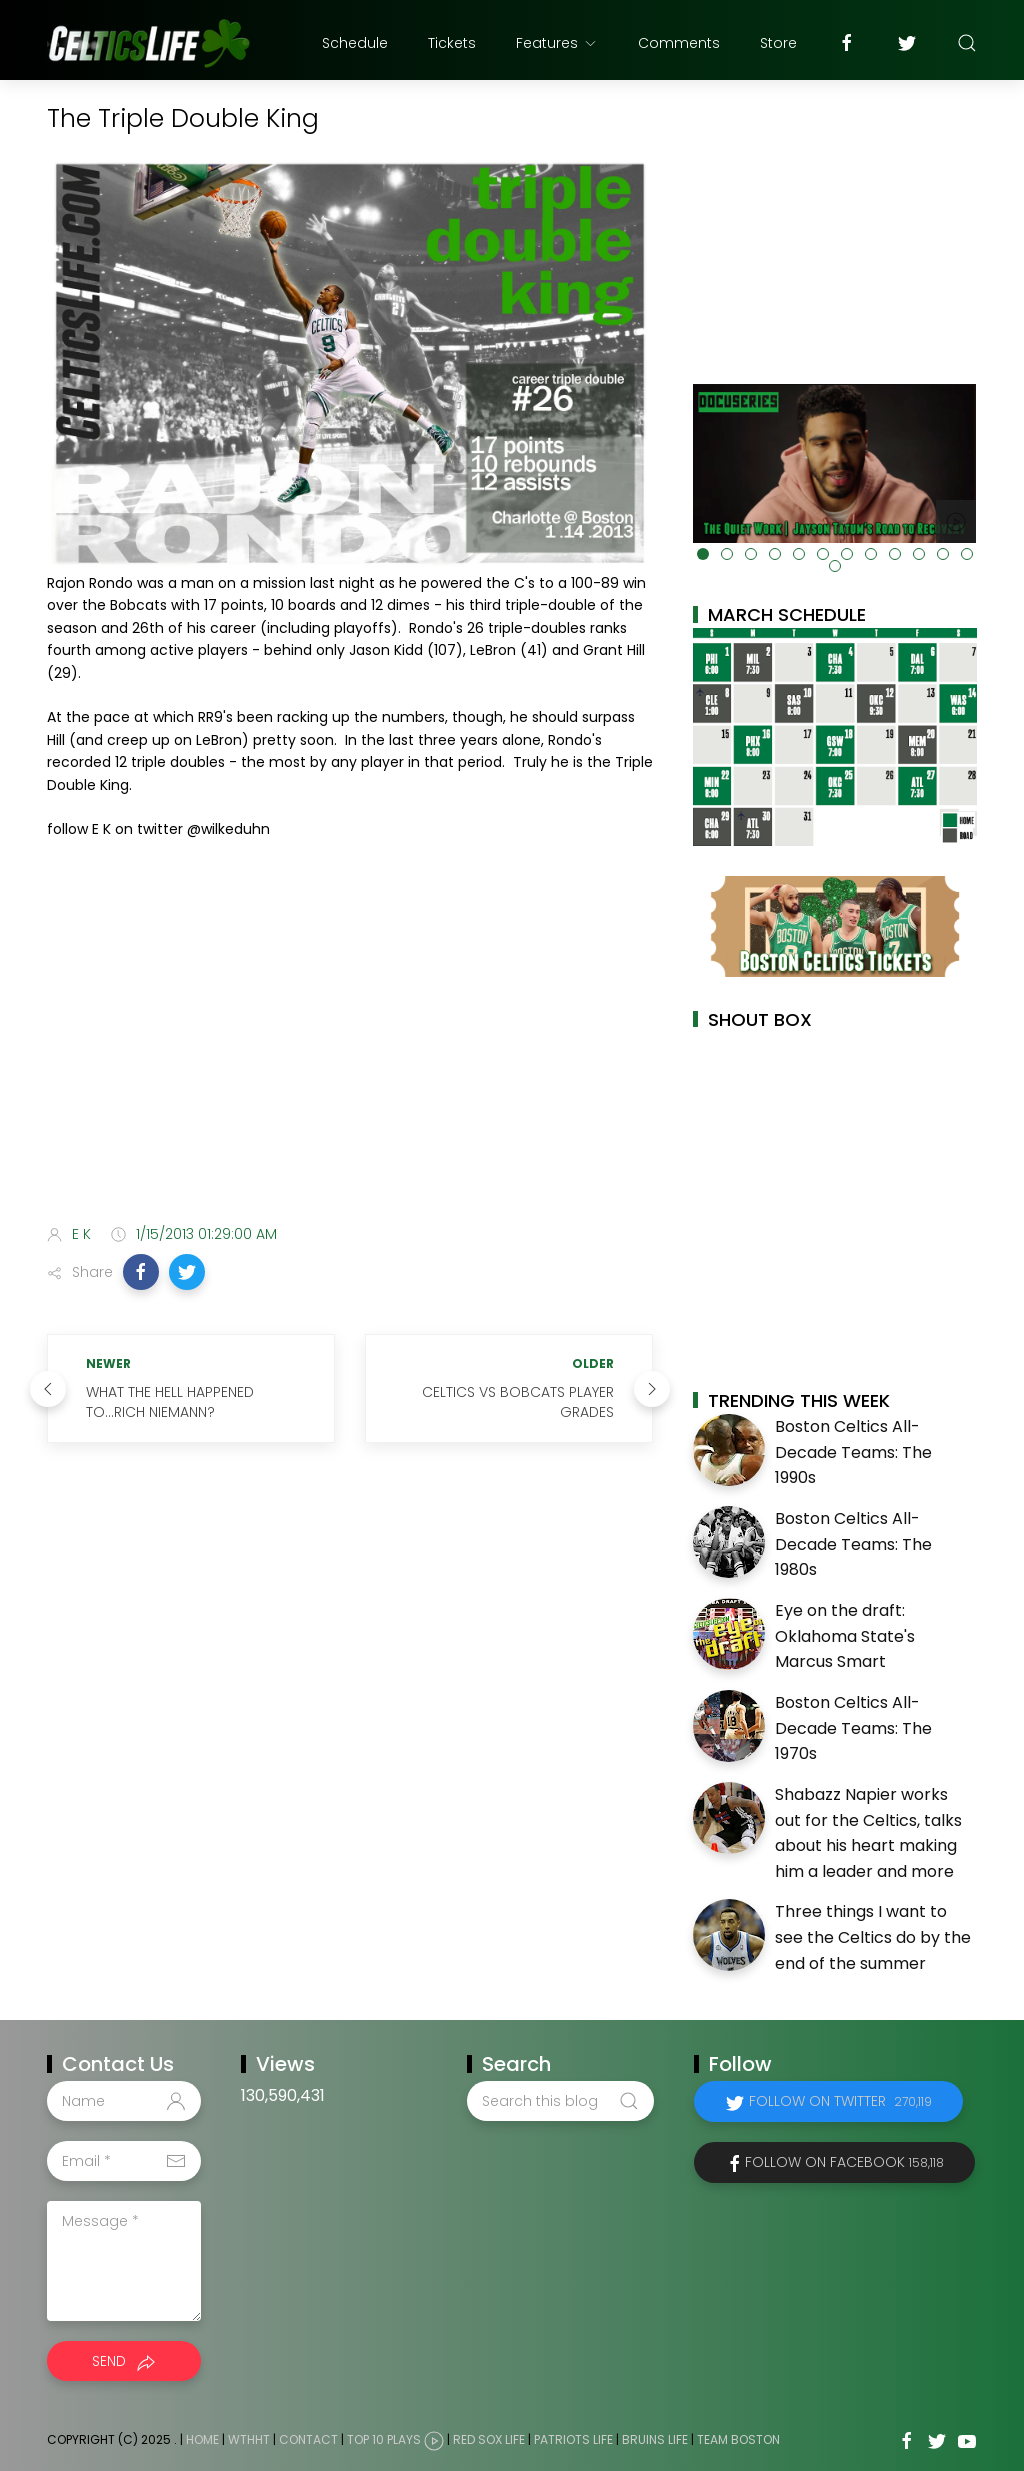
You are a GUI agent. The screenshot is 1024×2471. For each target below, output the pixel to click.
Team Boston (738, 2440)
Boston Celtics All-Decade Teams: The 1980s (853, 1544)
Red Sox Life (489, 2440)
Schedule (355, 43)
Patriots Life (573, 2440)
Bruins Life (655, 2440)
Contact (308, 2440)
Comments (679, 43)
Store (778, 43)
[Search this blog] (560, 2101)
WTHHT (249, 2440)
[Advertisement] (350, 1051)
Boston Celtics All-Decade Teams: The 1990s (853, 1452)
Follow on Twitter (840, 2101)
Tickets (452, 43)
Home (202, 2440)
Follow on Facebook (844, 2162)
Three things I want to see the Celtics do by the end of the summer (873, 1937)
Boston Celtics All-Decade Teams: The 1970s (853, 1728)
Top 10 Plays (384, 2440)
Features (557, 43)
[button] (141, 1272)
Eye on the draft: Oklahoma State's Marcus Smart (845, 1636)
